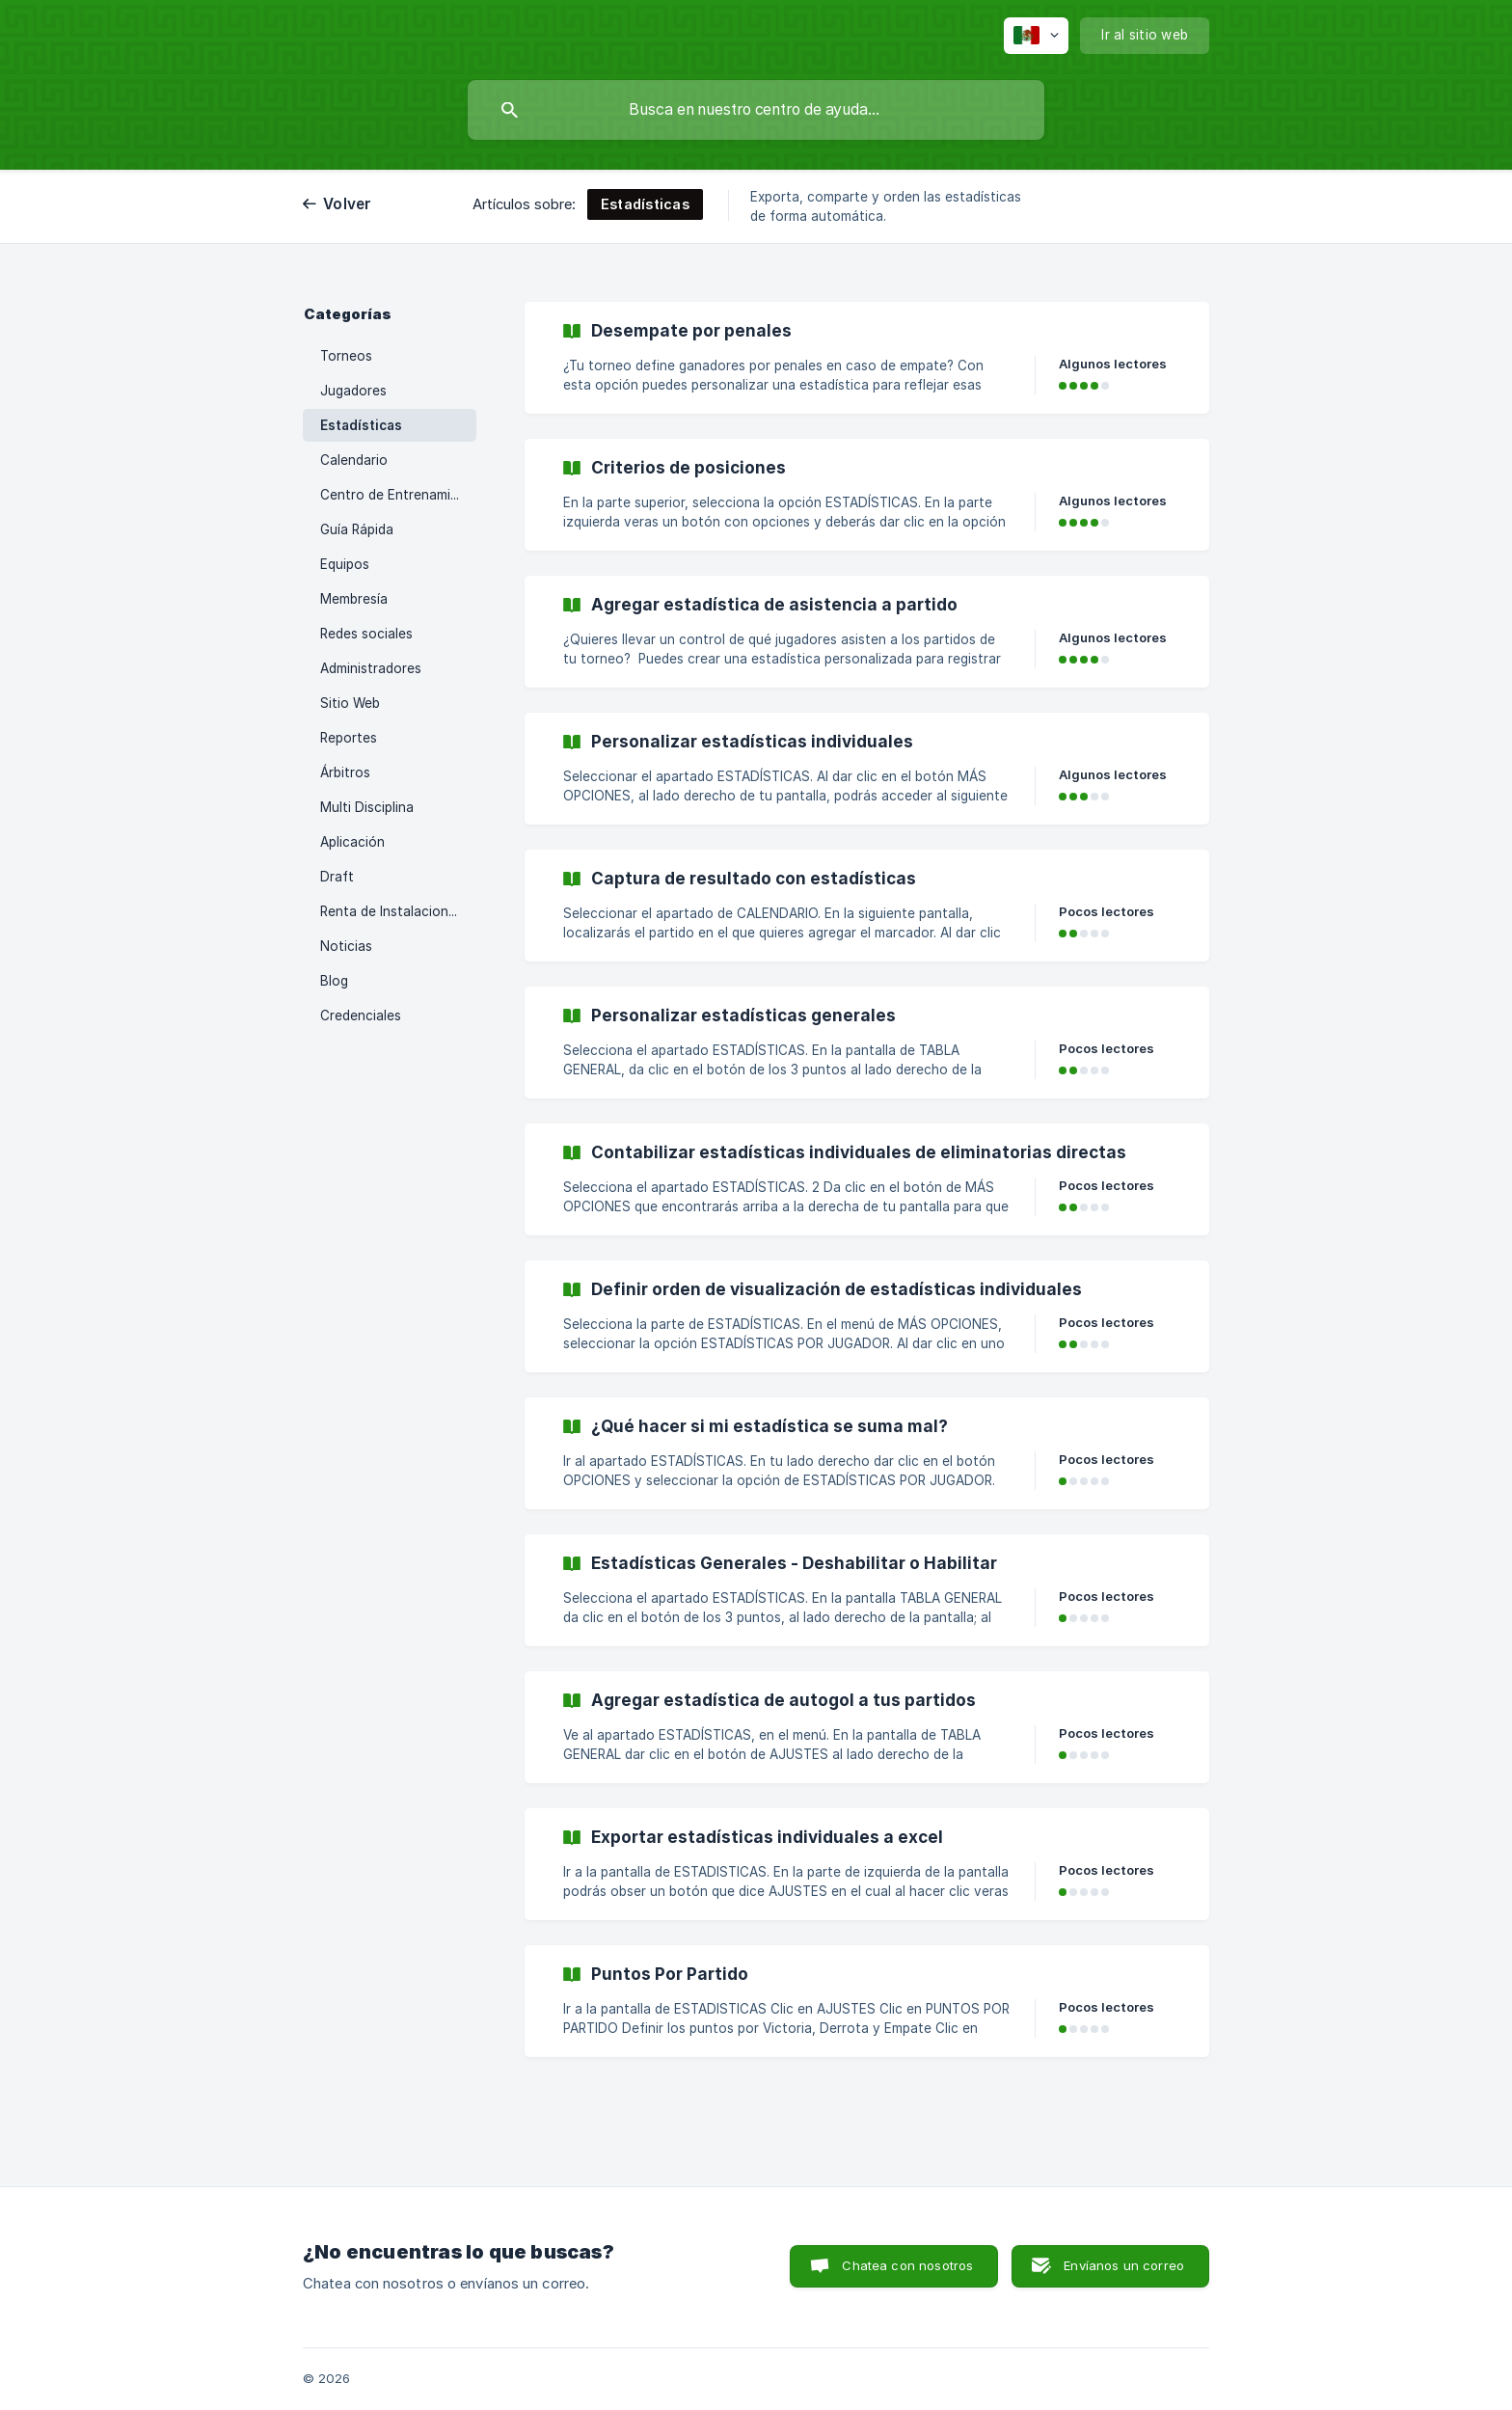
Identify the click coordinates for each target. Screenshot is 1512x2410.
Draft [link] (337, 876)
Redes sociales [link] (366, 633)
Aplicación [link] (352, 842)
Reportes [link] (348, 737)
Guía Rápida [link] (356, 529)
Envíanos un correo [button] (1124, 2265)
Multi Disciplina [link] (367, 807)
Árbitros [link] (345, 772)
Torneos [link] (346, 356)
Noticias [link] (346, 946)
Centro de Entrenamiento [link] (398, 494)
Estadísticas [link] (361, 425)
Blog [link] (334, 980)
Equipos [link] (344, 564)
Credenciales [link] (360, 1015)
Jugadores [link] (353, 390)
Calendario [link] (354, 460)
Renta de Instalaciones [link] (391, 911)
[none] (1036, 35)
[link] (867, 358)
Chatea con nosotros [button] (907, 2265)
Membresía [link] (354, 599)
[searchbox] (756, 110)
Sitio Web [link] (350, 703)
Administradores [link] (370, 668)
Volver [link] (347, 204)
